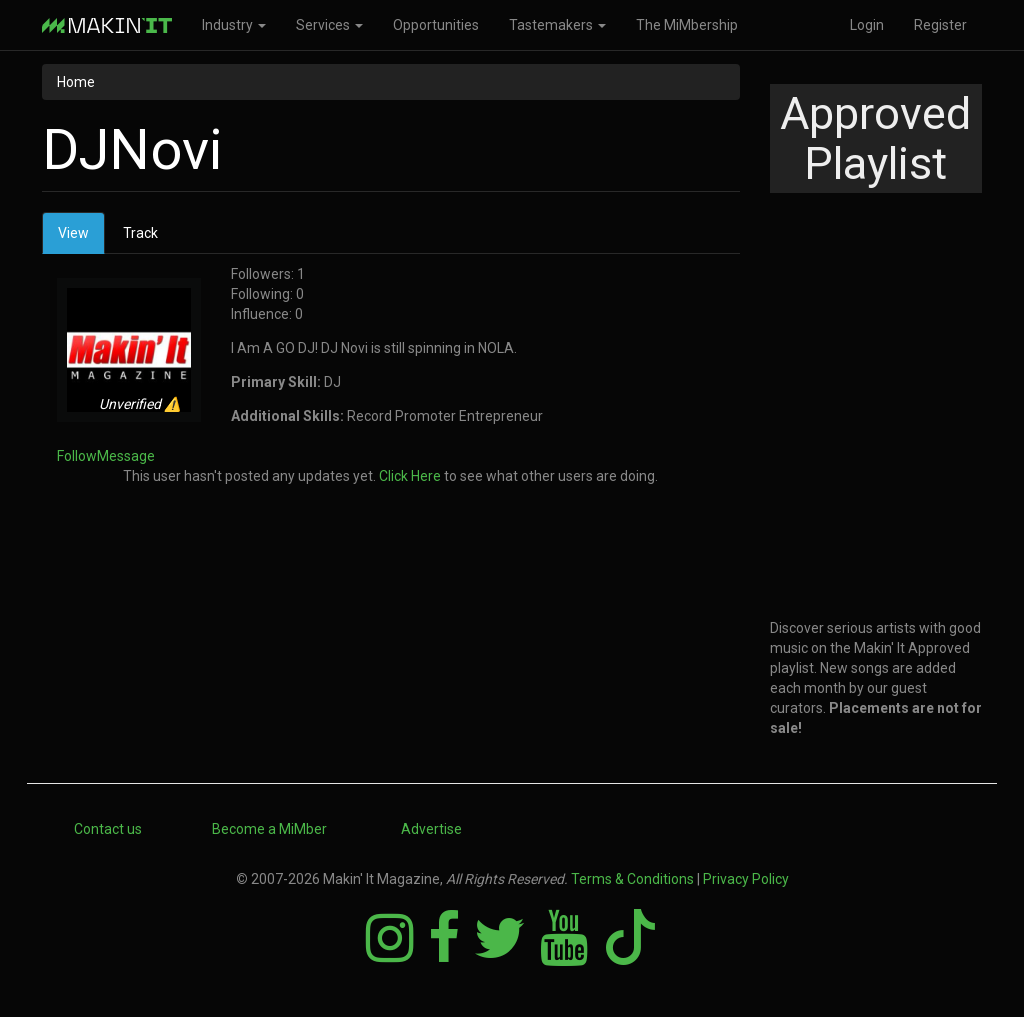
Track (140, 233)
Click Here (410, 476)
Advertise (431, 829)
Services (329, 25)
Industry (234, 25)
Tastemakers (557, 25)
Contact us (108, 829)
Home (76, 82)
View (81, 238)
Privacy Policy (746, 879)
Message (126, 456)
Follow (77, 456)
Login (867, 25)
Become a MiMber (269, 829)
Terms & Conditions (632, 879)
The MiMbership (687, 25)
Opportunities (436, 25)
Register (940, 25)
